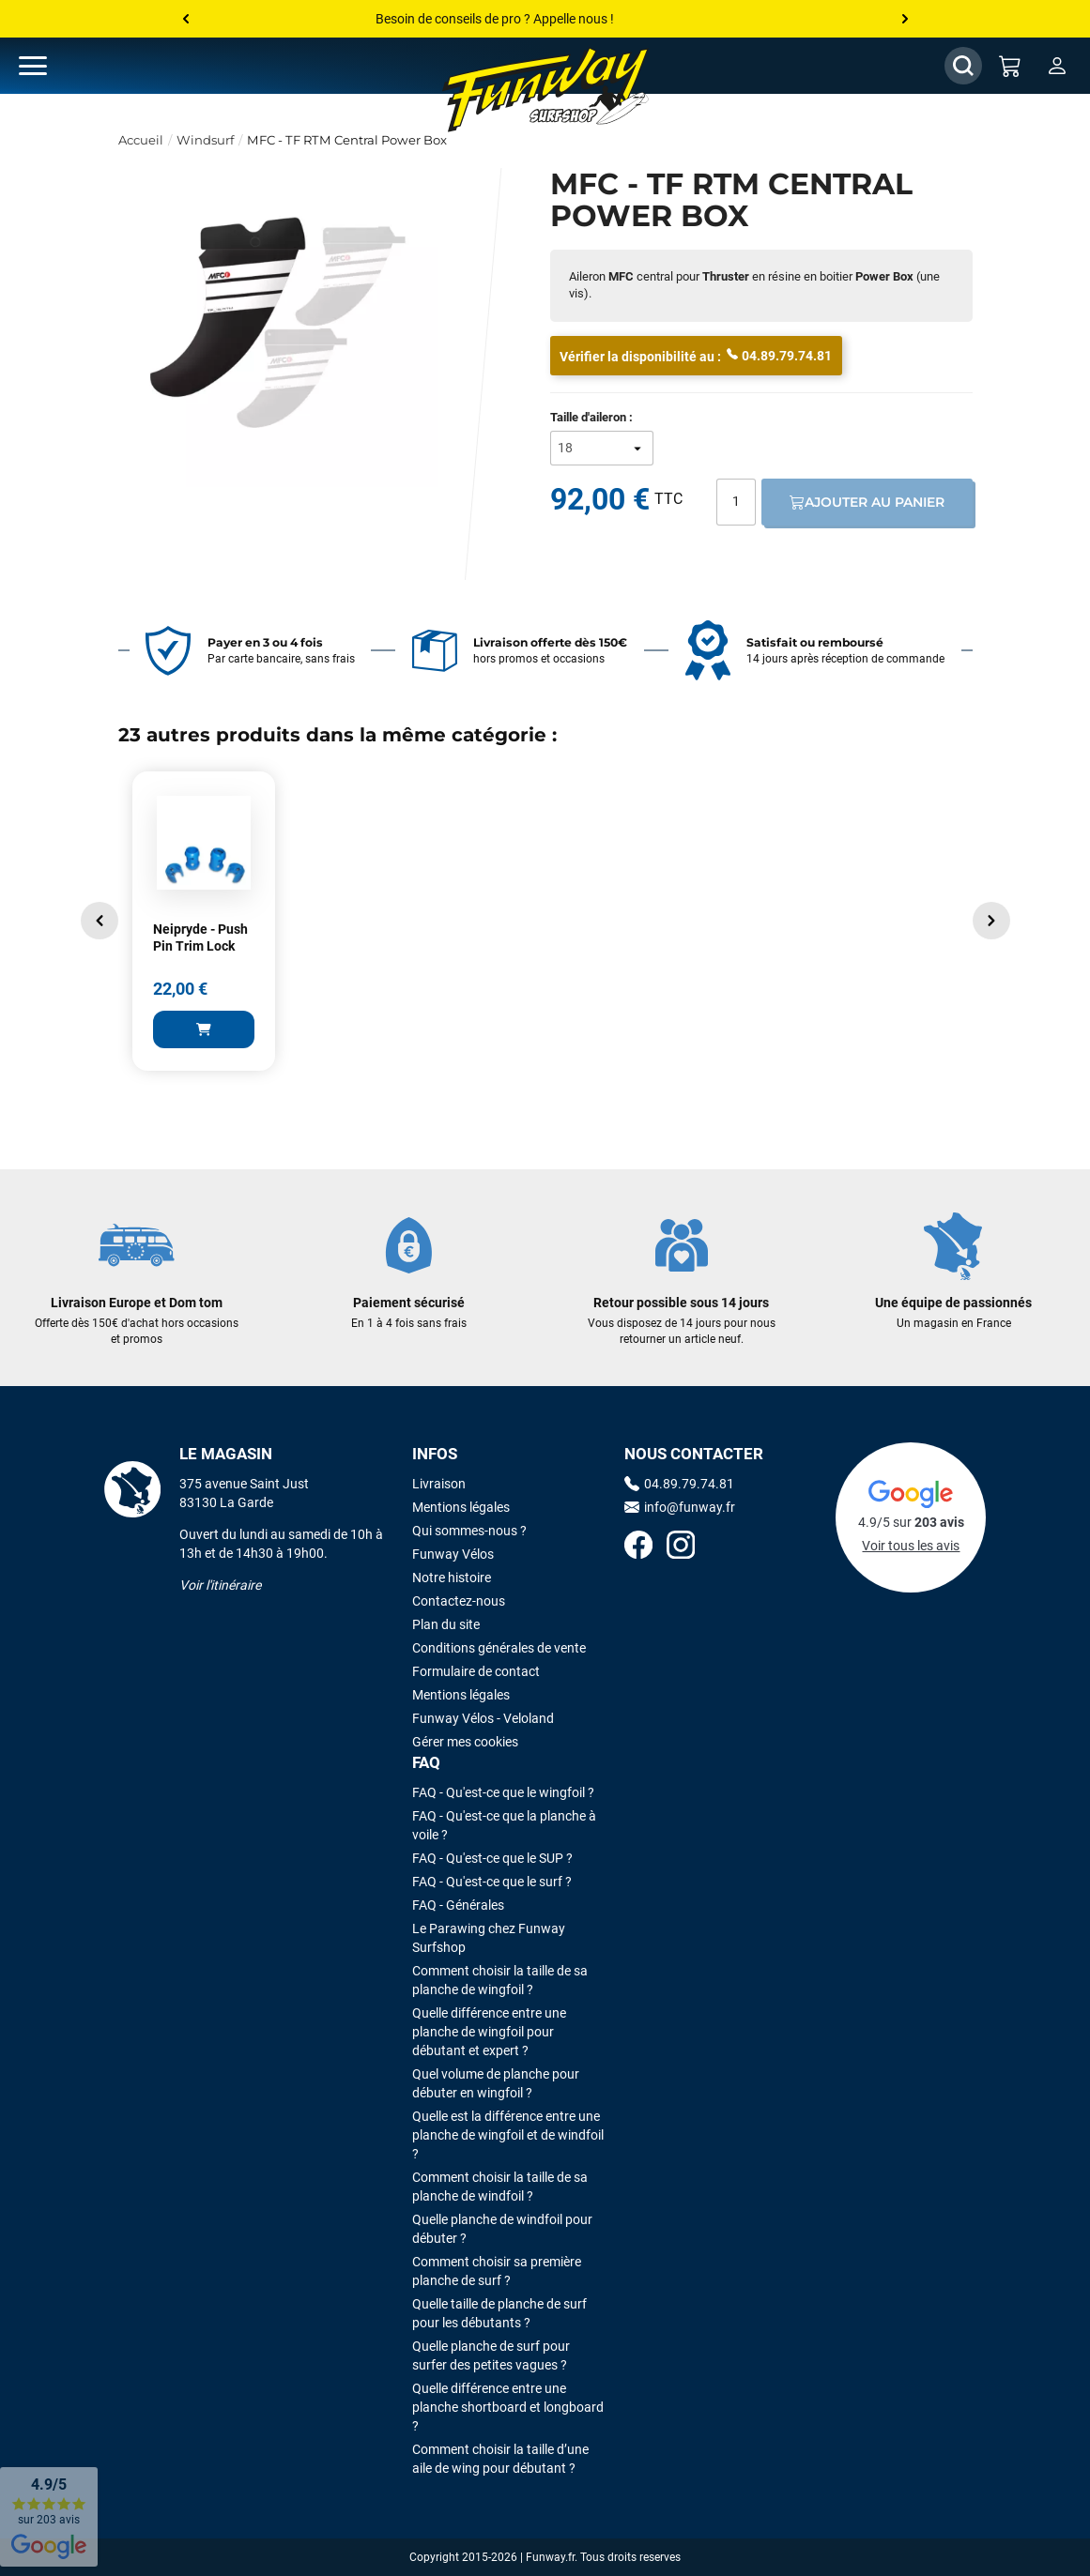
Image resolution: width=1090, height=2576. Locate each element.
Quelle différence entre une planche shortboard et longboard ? (508, 2407)
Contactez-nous (458, 1600)
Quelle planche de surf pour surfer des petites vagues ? (491, 2355)
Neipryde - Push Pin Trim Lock (200, 937)
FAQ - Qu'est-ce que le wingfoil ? (503, 1792)
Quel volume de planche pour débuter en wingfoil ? (495, 2083)
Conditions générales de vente (499, 1647)
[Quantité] (736, 502)
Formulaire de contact (476, 1671)
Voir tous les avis (911, 1545)
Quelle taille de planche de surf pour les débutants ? (499, 2313)
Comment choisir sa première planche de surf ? (496, 2271)
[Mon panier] (1010, 66)
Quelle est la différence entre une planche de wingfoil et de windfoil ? (508, 2135)
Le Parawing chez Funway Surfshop (488, 1938)
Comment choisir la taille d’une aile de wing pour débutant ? (500, 2459)
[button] (99, 920)
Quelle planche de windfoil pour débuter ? (502, 2229)
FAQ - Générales (458, 1905)
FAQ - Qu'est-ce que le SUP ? (492, 1858)
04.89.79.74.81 (779, 354)
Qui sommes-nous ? (469, 1530)
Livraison (439, 1483)
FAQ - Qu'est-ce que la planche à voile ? (504, 1825)
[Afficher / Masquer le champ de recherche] (963, 66)
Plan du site (446, 1624)
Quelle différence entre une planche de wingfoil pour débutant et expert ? (489, 2031)
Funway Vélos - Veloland (483, 1718)
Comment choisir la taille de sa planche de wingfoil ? (500, 1980)
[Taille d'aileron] (601, 448)
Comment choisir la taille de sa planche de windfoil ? (500, 2186)
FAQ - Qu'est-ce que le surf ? (492, 1881)
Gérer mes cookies (465, 1741)
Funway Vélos (453, 1554)
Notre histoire (451, 1577)
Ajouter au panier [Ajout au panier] (867, 502)
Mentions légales (461, 1507)
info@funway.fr (679, 1507)
